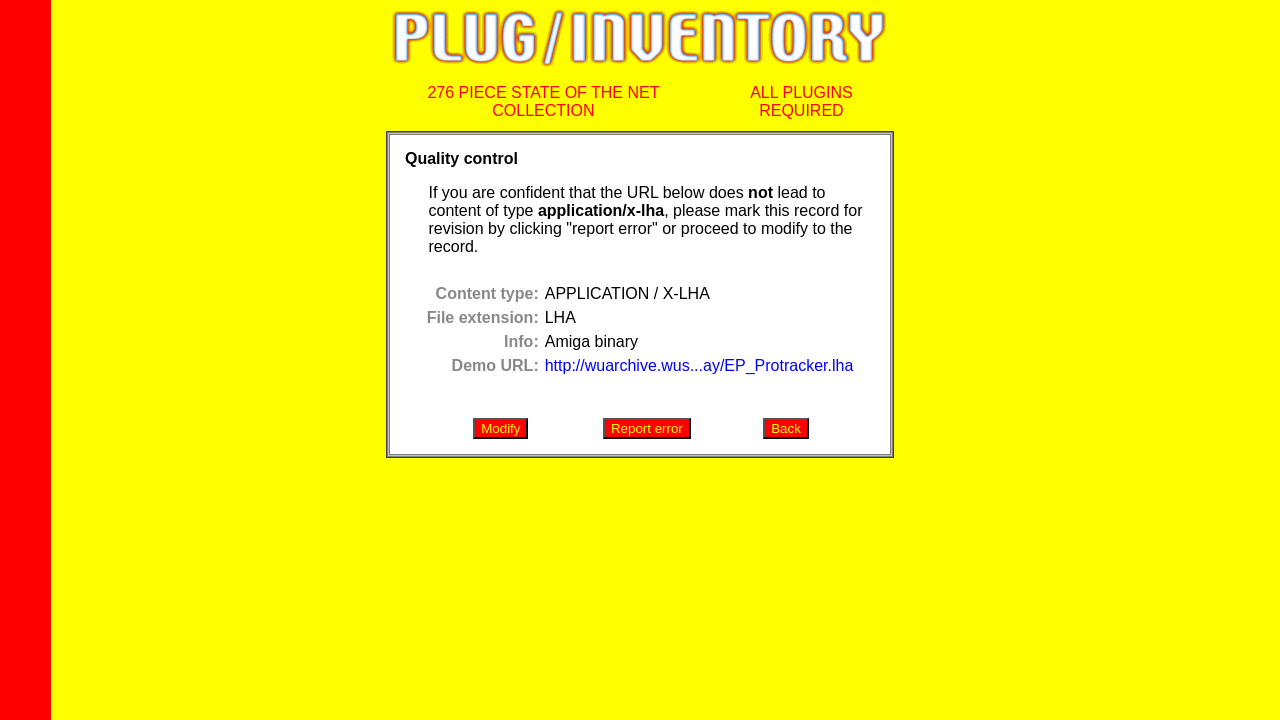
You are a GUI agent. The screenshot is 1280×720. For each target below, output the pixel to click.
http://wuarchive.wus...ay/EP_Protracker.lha (699, 365)
